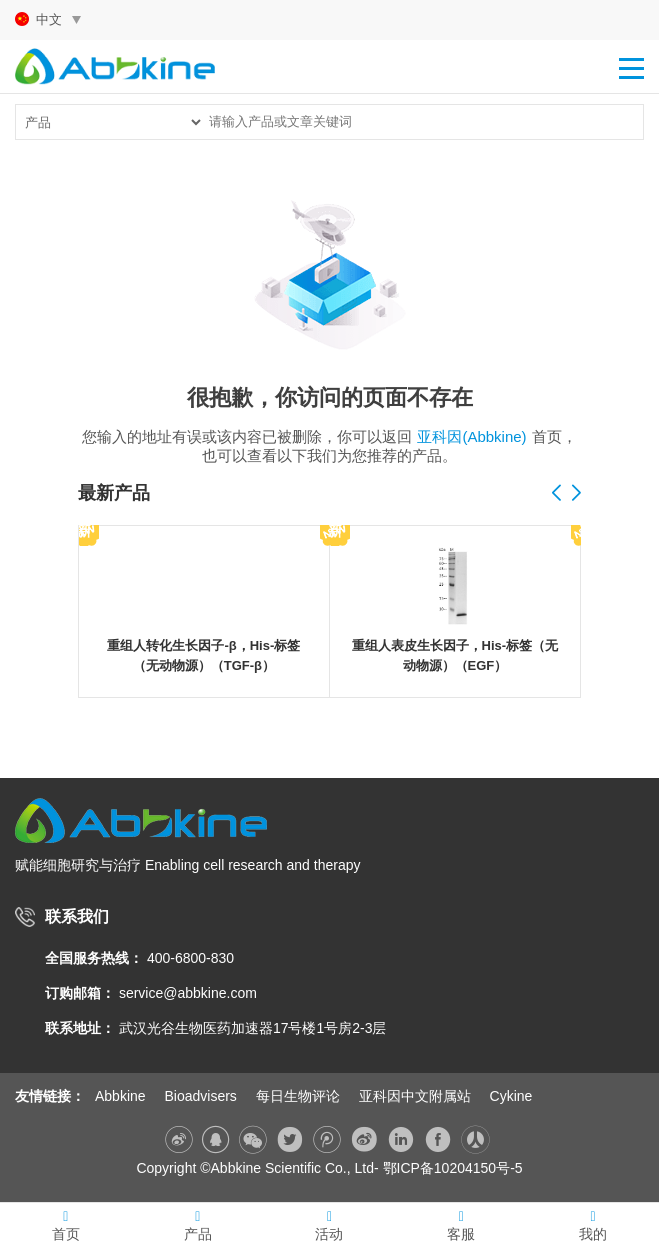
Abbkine (120, 1096)
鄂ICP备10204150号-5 (453, 1168)
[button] (576, 494)
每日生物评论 (298, 1096)
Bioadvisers (200, 1096)
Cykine (511, 1096)
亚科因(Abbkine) (471, 436)
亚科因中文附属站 (415, 1096)
